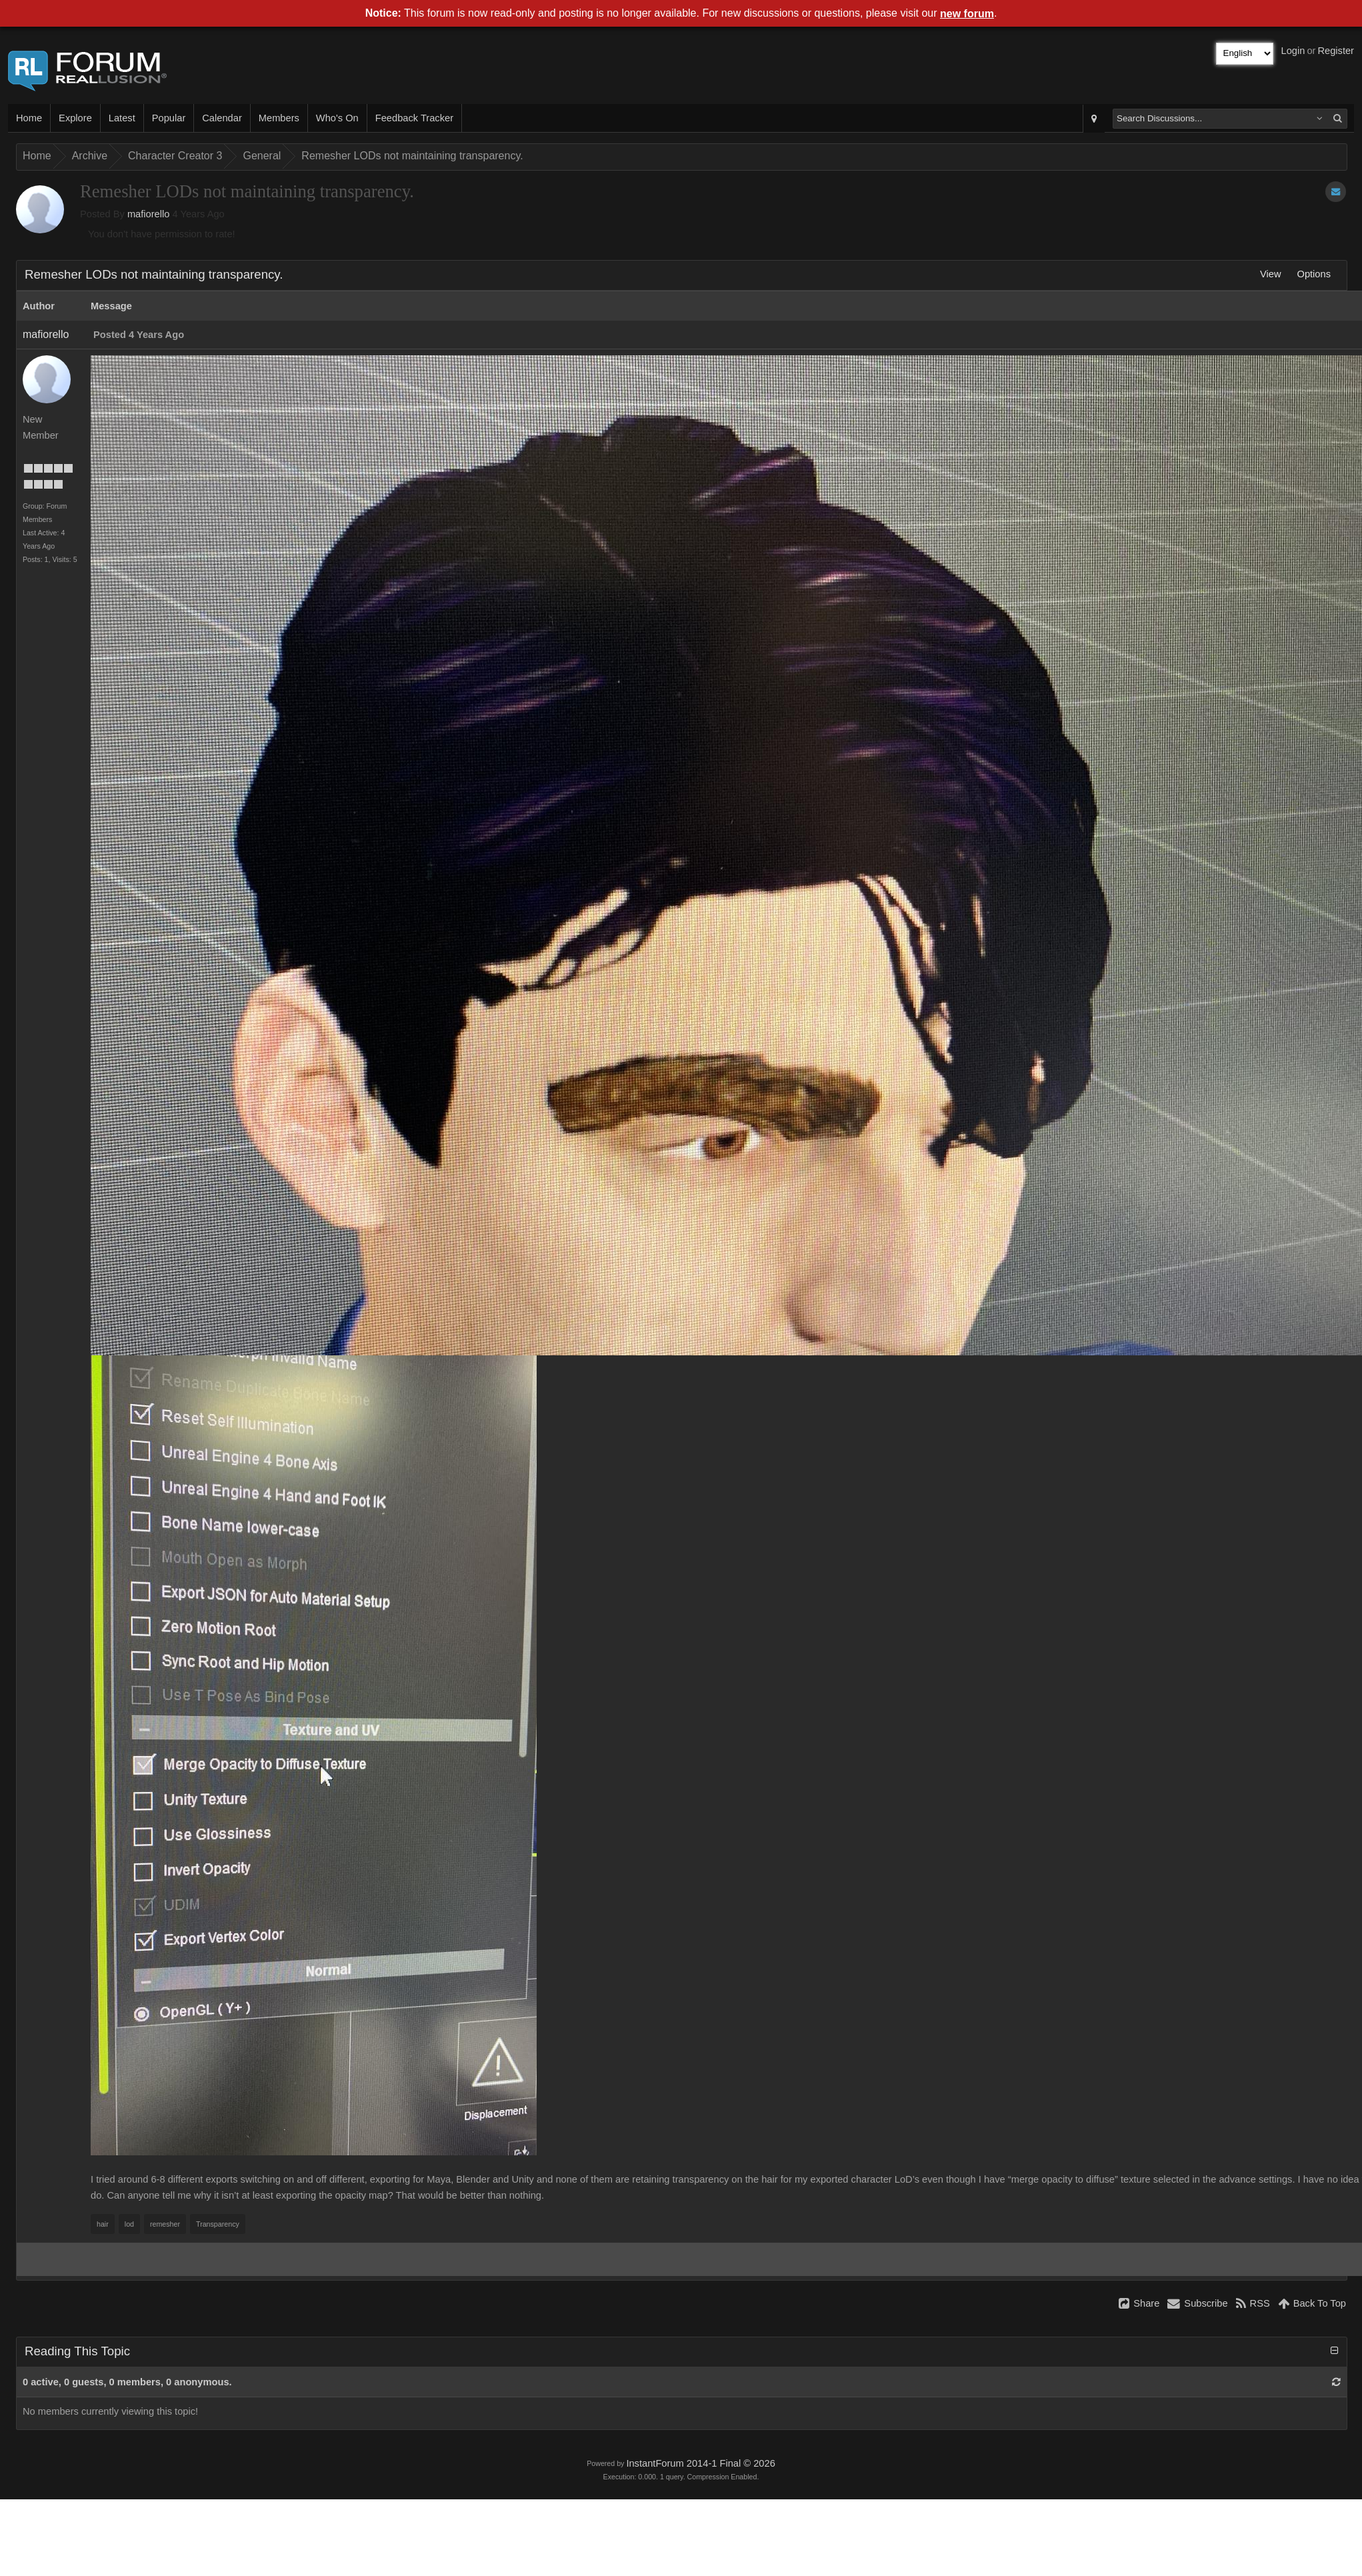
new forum (967, 13)
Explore (75, 118)
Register (1335, 50)
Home (29, 118)
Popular (169, 118)
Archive (89, 155)
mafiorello (148, 214)
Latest (122, 118)
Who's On (337, 118)
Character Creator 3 (175, 155)
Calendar (221, 118)
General (262, 155)
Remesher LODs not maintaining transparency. (412, 155)
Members (279, 118)
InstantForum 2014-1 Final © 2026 (700, 2463)
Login (1293, 50)
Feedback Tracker (414, 118)
